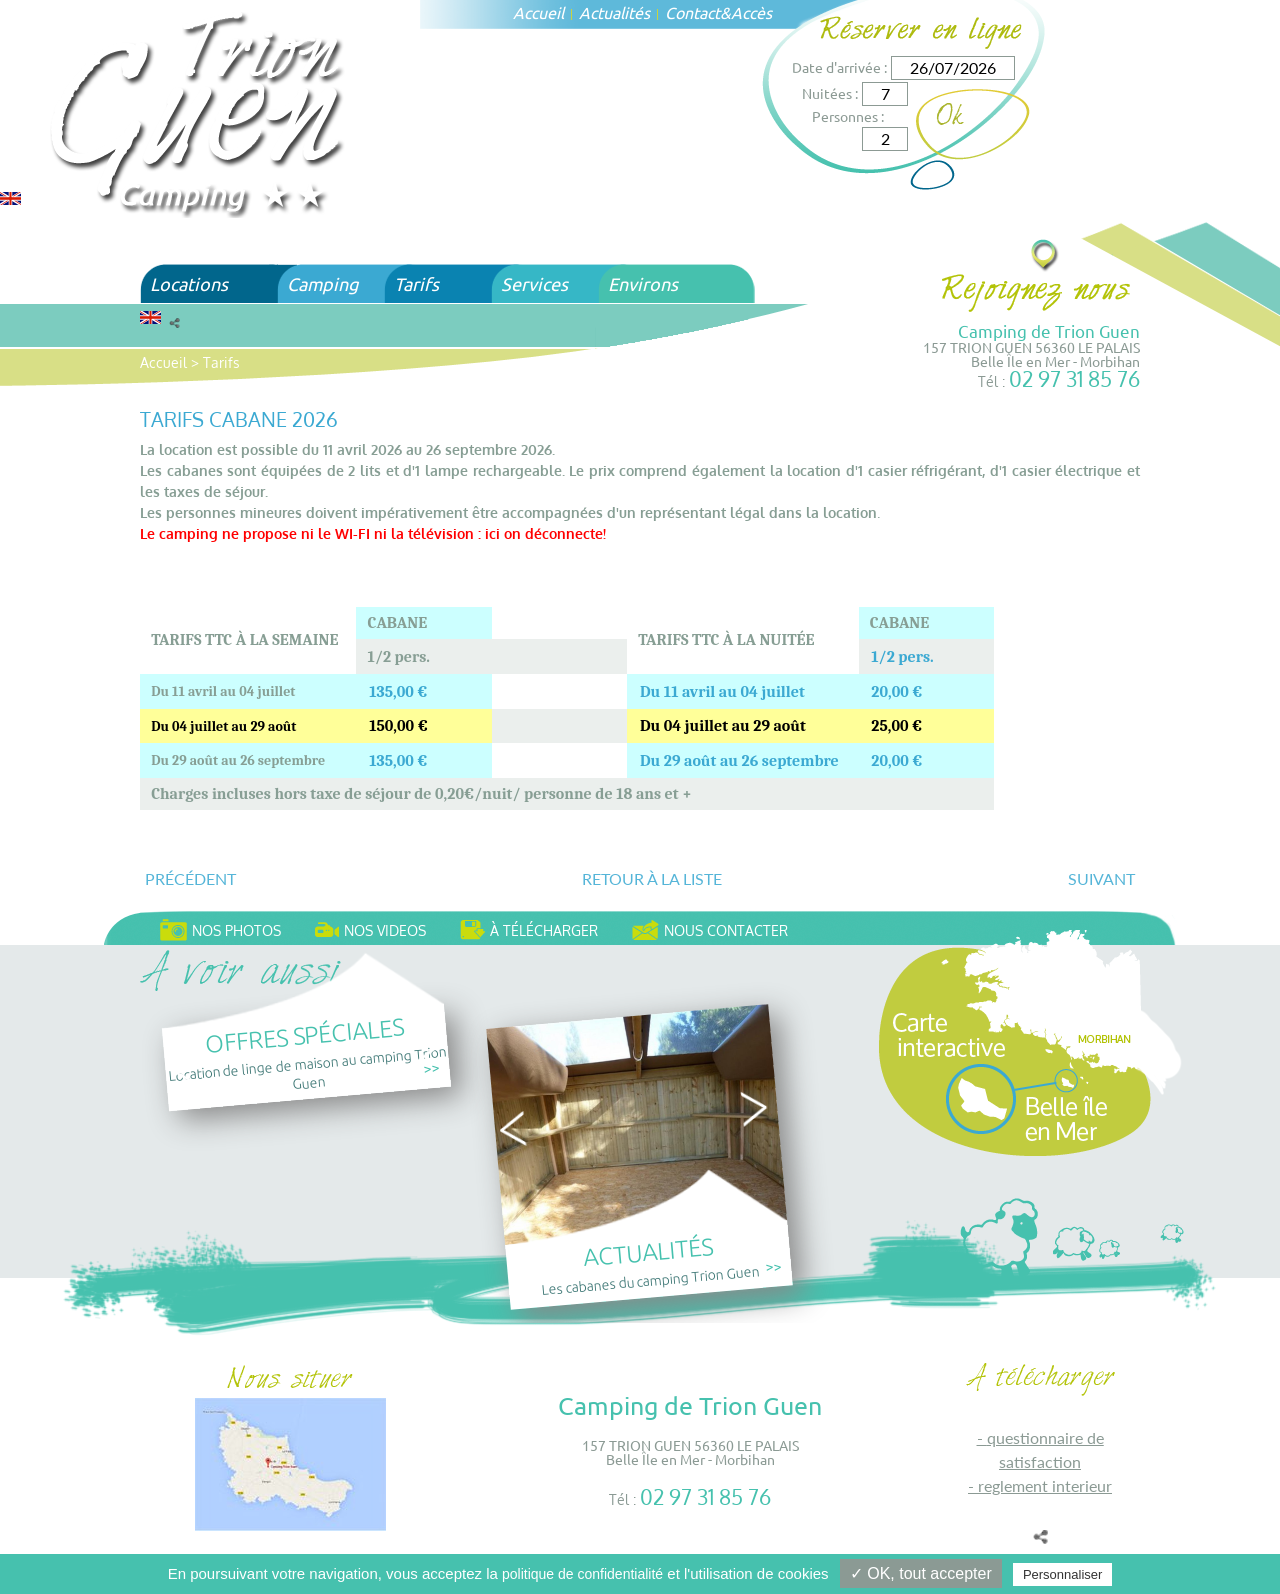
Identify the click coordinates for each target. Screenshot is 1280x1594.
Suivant (1101, 878)
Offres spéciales (305, 1034)
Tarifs (416, 283)
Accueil (538, 12)
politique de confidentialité (582, 1574)
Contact (692, 12)
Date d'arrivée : (839, 67)
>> (432, 1067)
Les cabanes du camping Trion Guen (651, 1279)
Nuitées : (830, 93)
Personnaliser (1063, 1574)
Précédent (190, 878)
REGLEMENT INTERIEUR (1045, 1485)
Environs (643, 283)
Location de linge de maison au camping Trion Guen (307, 1067)
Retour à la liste (652, 878)
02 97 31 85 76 (1074, 378)
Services (534, 283)
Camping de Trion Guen (1049, 330)
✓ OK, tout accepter (921, 1573)
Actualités (614, 12)
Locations (189, 283)
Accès (751, 12)
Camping (322, 283)
